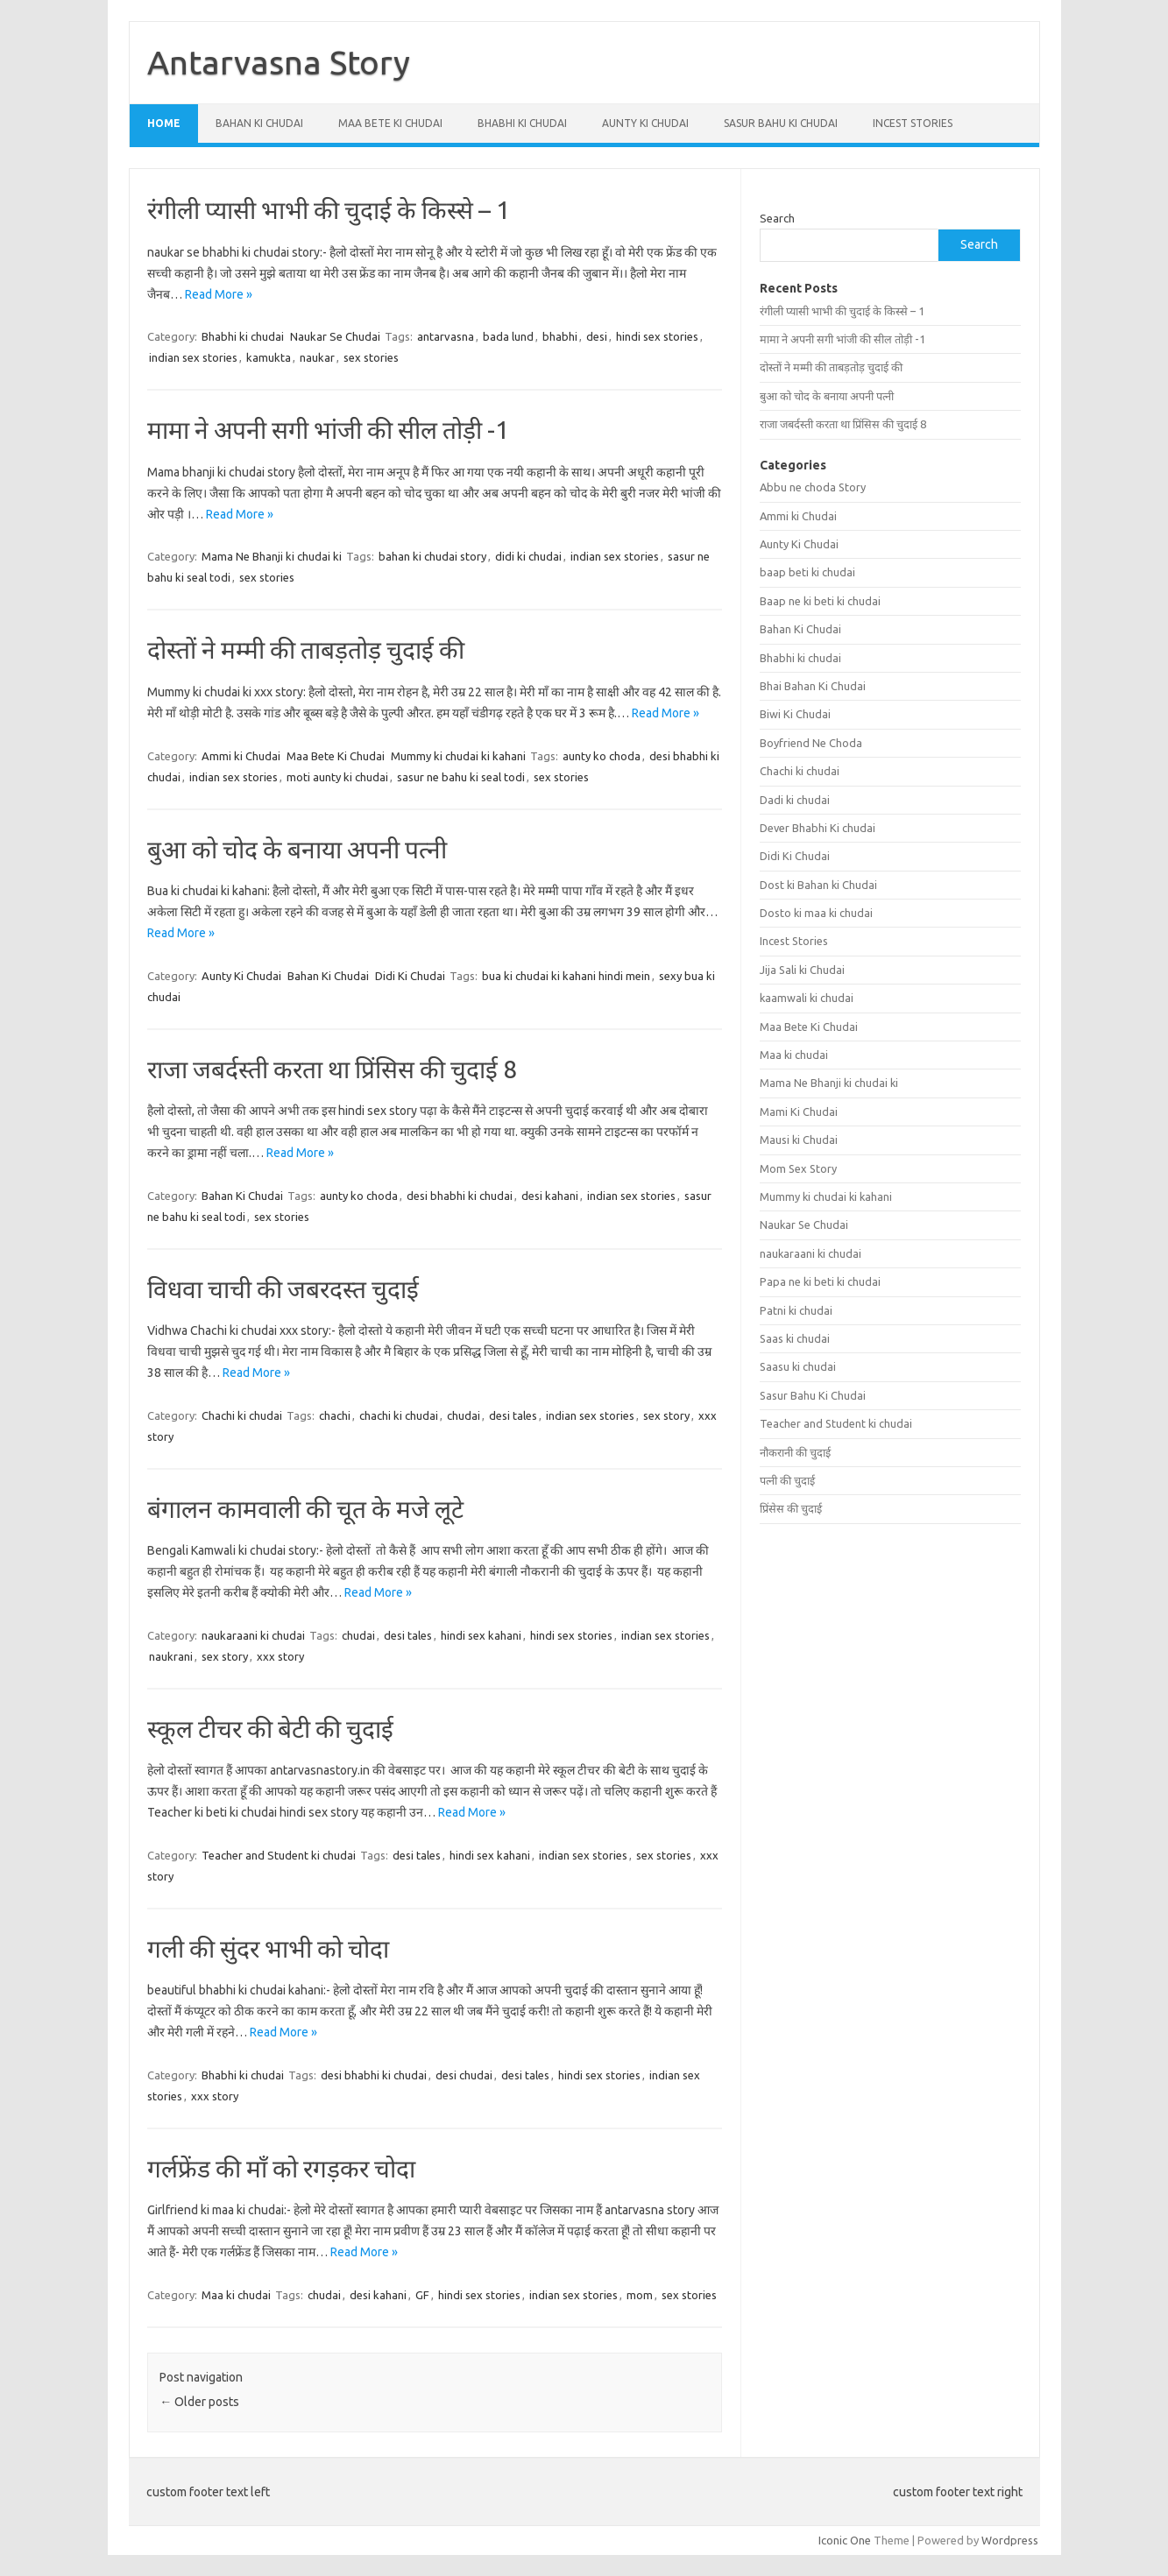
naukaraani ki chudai (253, 1635)
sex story (666, 1415)
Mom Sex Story (798, 1168)
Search (777, 218)
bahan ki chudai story (432, 556)
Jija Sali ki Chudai (802, 969)
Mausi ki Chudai (799, 1139)
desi (596, 336)
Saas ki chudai (795, 1338)
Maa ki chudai (236, 2295)
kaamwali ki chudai (806, 998)
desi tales (513, 1415)
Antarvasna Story (278, 62)
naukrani (171, 1656)
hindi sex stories (657, 336)
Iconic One (844, 2540)
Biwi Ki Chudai (795, 714)
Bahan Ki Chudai (259, 123)
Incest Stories (912, 123)
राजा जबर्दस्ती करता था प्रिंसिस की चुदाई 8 (332, 1069)
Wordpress (1009, 2540)
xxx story (280, 1656)
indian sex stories (193, 357)
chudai (463, 1415)
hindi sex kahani (481, 1635)
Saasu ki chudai (798, 1366)
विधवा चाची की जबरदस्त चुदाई (283, 1288)
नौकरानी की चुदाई (795, 1452)
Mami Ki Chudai (799, 1111)
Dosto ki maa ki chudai (816, 913)
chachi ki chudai (398, 1415)
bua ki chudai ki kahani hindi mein (566, 976)
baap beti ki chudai (807, 572)
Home (164, 123)
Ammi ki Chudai (241, 756)
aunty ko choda (602, 756)
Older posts (199, 2402)
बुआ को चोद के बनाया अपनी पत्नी (297, 849)
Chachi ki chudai (242, 1415)
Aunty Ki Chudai (645, 123)
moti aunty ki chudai (337, 777)
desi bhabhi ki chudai (460, 1195)
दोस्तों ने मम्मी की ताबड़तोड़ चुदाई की (305, 649)
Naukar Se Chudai (335, 336)
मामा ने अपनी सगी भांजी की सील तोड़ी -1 (328, 429)
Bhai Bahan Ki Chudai (813, 686)
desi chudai (463, 2075)
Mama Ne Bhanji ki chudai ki (272, 556)
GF (422, 2295)
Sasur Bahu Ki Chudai (781, 123)
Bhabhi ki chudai (522, 123)
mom (639, 2295)
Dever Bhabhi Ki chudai (817, 828)
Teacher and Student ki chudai (279, 1855)
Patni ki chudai (796, 1310)
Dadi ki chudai (795, 800)
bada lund (508, 336)
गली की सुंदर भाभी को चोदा (268, 1948)
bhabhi (559, 336)
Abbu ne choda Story (813, 487)
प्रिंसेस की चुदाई (791, 1508)
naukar (317, 357)
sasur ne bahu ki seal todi (461, 777)
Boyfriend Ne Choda (811, 743)
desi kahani (549, 1195)
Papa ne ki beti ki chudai (820, 1281)
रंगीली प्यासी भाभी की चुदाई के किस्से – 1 (328, 209)
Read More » (218, 294)
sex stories (371, 357)
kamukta (268, 357)
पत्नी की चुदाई (787, 1480)
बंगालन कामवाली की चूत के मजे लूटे (305, 1508)
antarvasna (445, 336)
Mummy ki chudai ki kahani (458, 756)
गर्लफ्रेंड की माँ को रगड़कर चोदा (281, 2168)
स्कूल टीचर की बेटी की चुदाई (270, 1728)
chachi (334, 1415)
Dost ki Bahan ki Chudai (818, 885)
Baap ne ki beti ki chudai (820, 601)
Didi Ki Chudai (410, 976)
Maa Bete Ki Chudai (390, 123)
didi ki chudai (528, 556)
